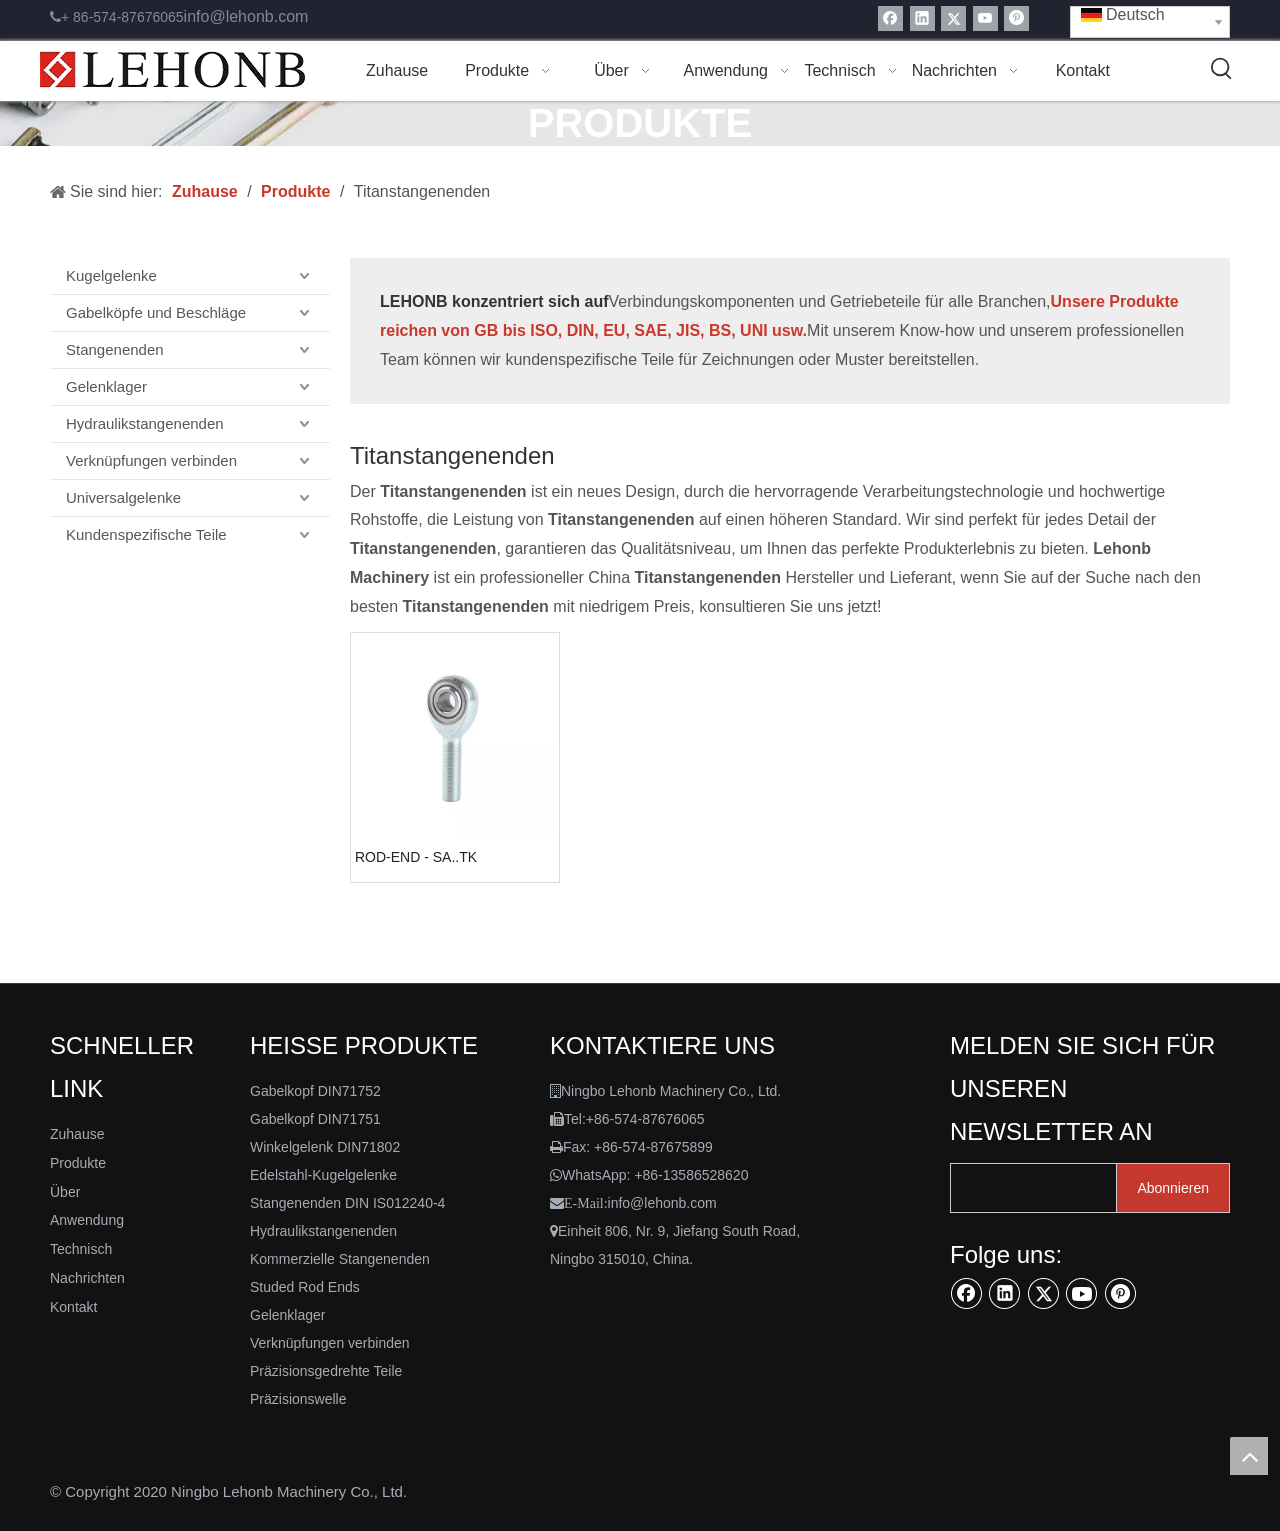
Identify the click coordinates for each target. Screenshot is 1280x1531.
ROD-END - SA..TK (416, 857)
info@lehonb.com (246, 16)
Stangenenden (115, 349)
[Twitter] (953, 18)
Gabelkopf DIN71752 (315, 1091)
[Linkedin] (922, 18)
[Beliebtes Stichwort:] (1222, 69)
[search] (1029, 1188)
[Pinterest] (1016, 18)
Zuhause (77, 1134)
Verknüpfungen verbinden (151, 460)
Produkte (78, 1163)
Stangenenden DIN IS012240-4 (347, 1203)
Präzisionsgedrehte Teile (326, 1371)
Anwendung (87, 1220)
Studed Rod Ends (305, 1287)
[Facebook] (890, 18)
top (1249, 1456)
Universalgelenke (123, 497)
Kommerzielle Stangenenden (340, 1259)
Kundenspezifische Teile (146, 534)
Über (65, 1192)
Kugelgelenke (111, 275)
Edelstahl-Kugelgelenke (323, 1175)
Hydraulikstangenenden (145, 423)
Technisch (81, 1249)
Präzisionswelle (298, 1399)
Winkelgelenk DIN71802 (325, 1147)
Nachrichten (87, 1278)
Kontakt (73, 1307)
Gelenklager (106, 386)
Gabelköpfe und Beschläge (156, 312)
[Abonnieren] (1173, 1188)
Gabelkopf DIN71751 (315, 1119)
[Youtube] (985, 18)
